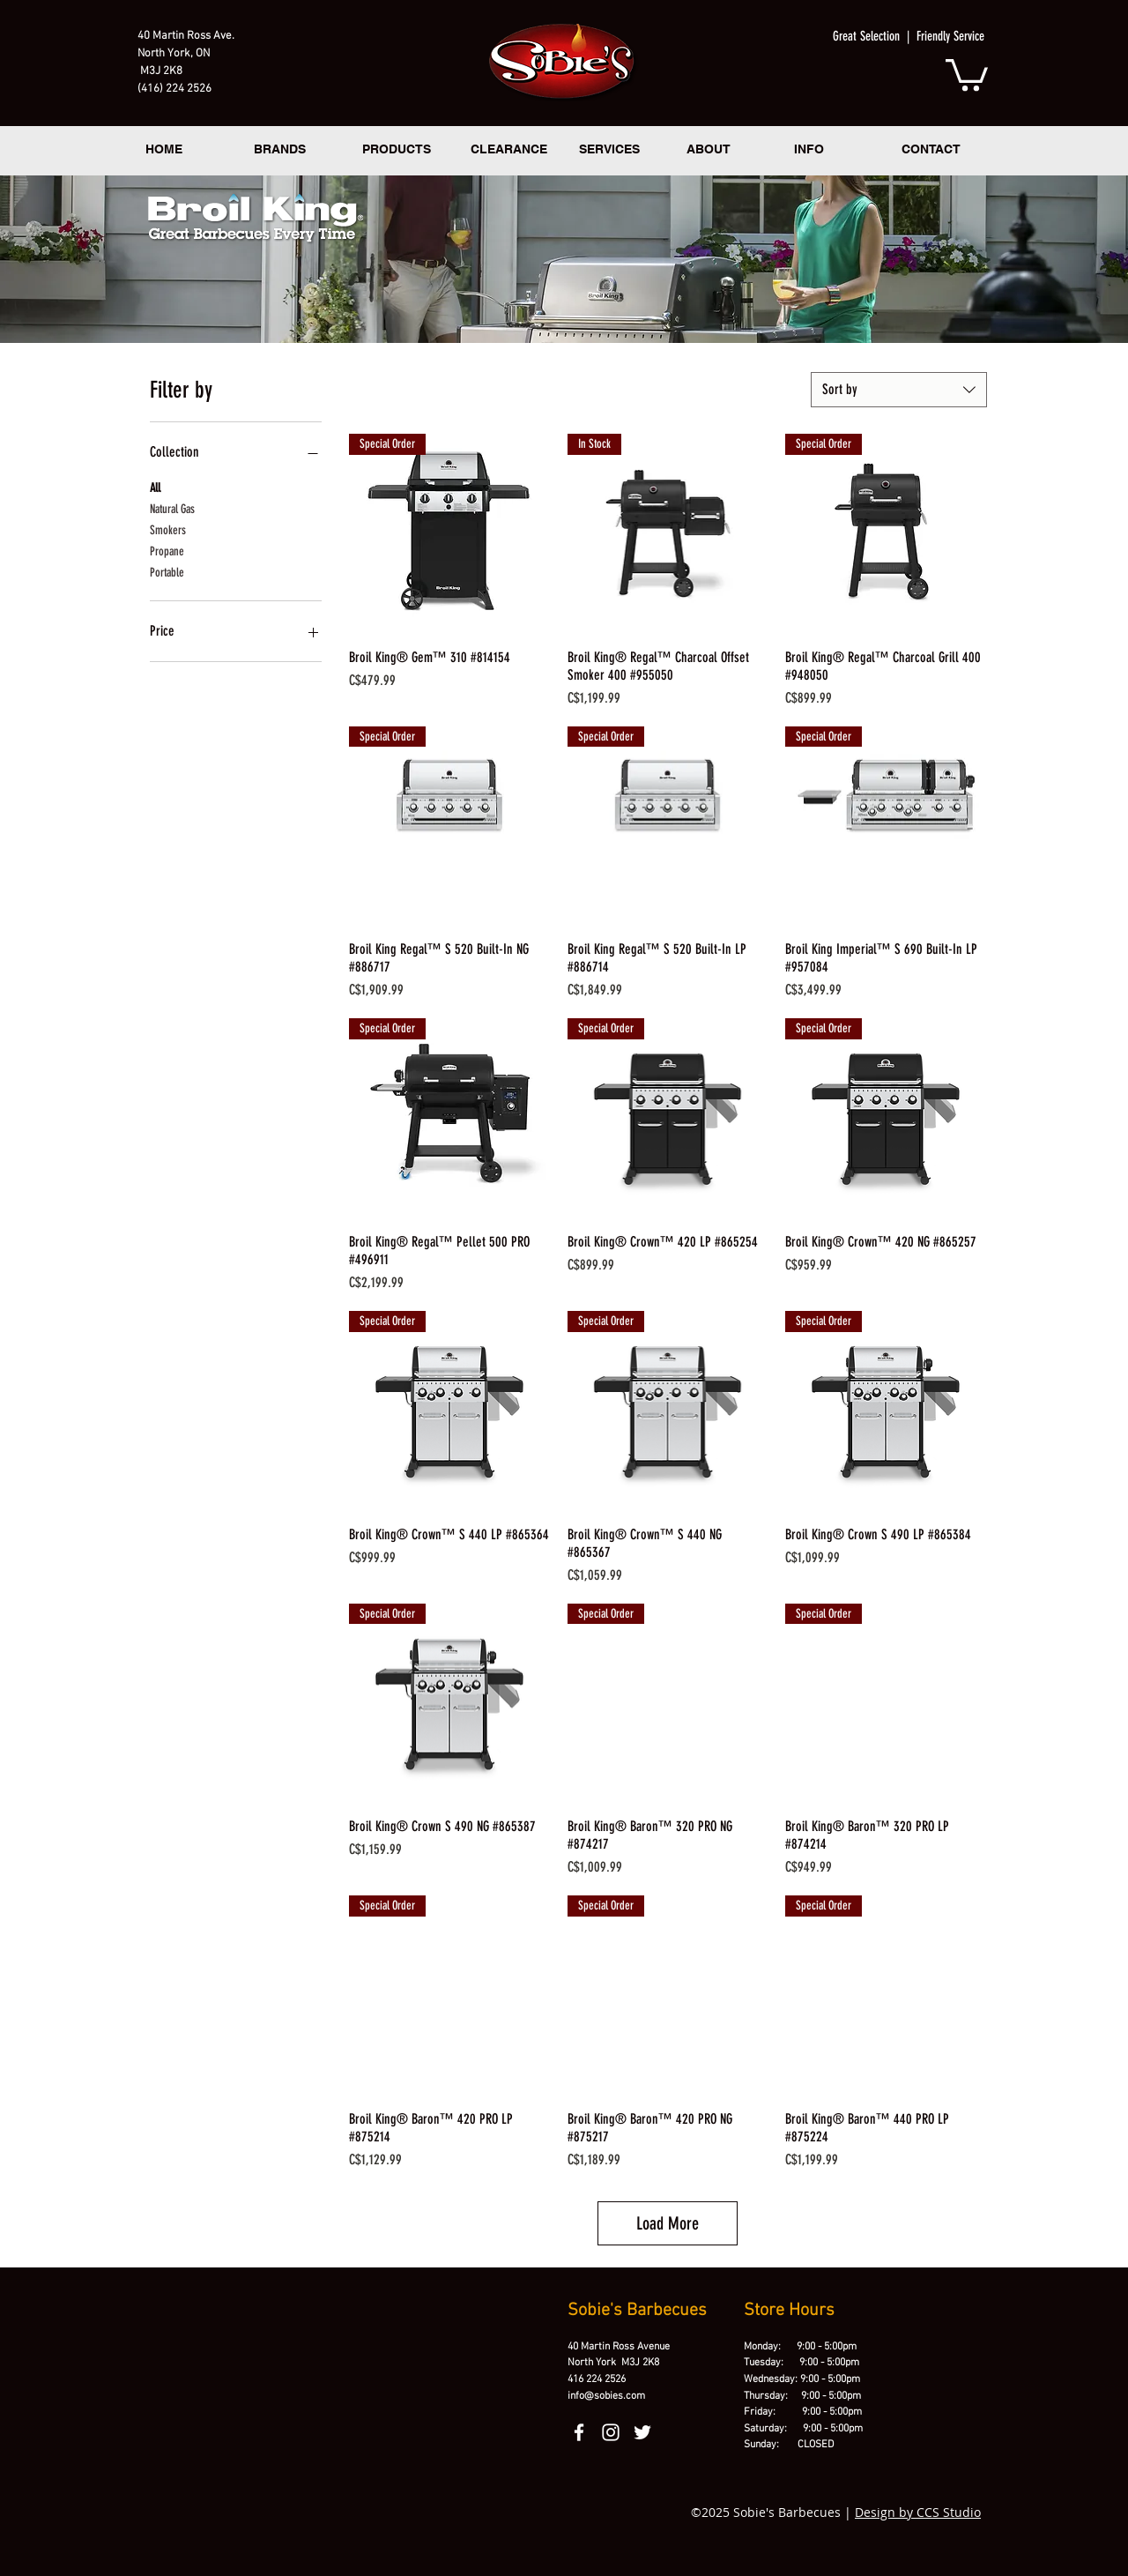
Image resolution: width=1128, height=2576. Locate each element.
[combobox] (899, 389)
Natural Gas (172, 508)
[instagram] (610, 2432)
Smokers (168, 529)
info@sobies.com (606, 2396)
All (155, 486)
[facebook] (579, 2432)
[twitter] (642, 2432)
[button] (967, 73)
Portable (167, 571)
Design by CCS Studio (918, 2512)
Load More (667, 2223)
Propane (167, 550)
